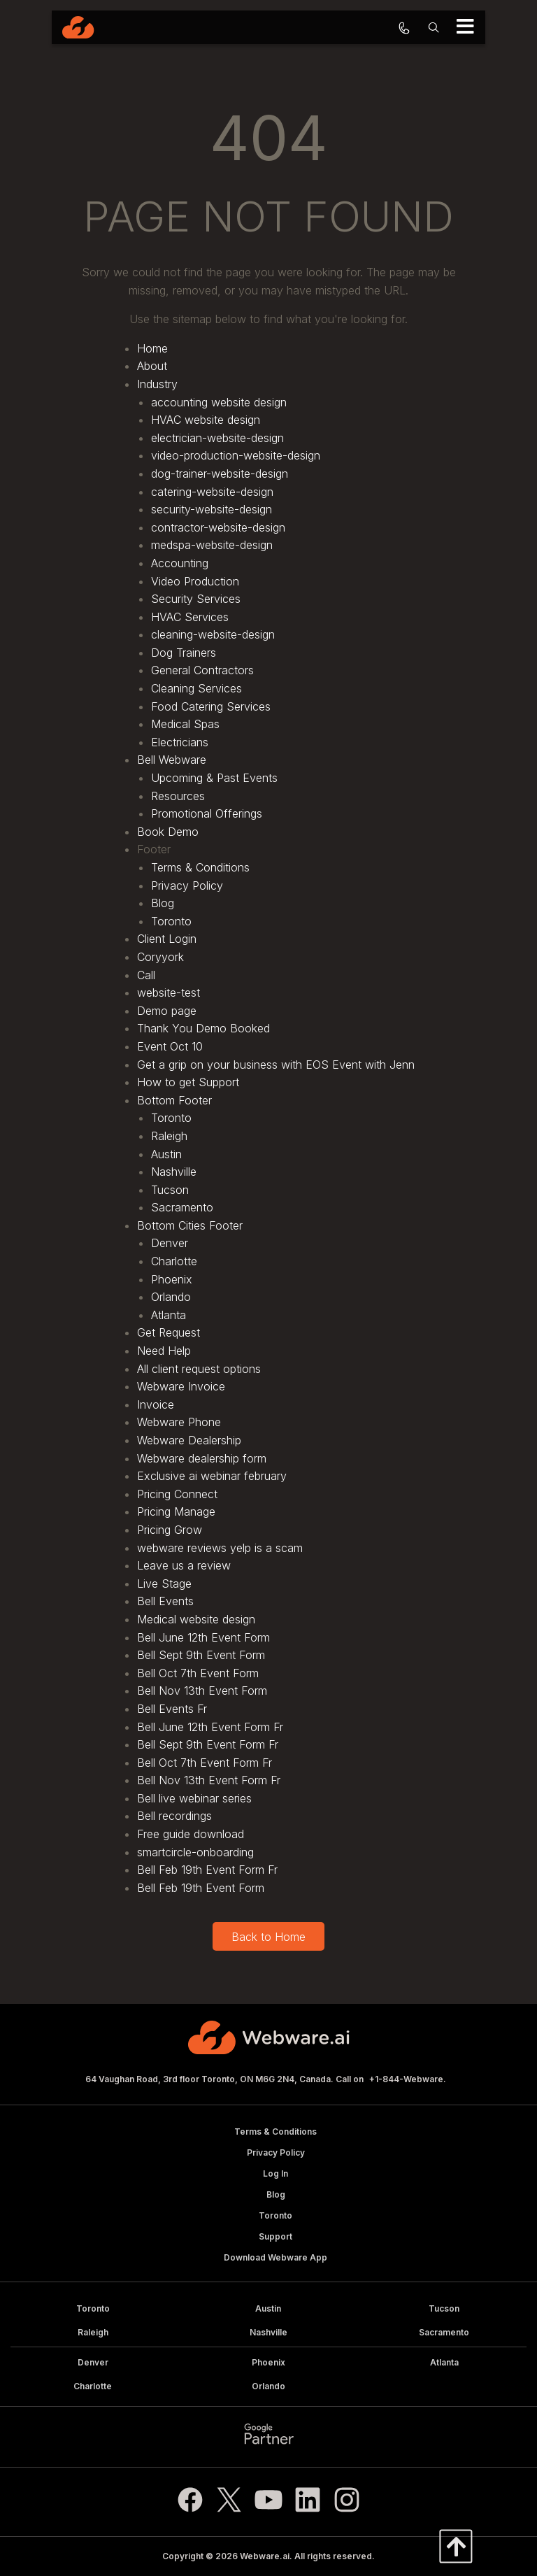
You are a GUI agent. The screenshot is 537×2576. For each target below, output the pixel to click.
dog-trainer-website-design (219, 474)
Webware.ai (264, 2556)
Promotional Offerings (206, 813)
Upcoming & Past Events (214, 778)
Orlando (171, 1297)
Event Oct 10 (170, 1046)
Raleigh (169, 1136)
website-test (168, 992)
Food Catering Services (211, 706)
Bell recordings (174, 1816)
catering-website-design (212, 492)
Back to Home (268, 1937)
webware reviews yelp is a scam (220, 1548)
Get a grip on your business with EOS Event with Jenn (276, 1065)
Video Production (195, 581)
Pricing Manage (176, 1511)
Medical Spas (185, 724)
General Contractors (202, 670)
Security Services (196, 599)
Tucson (170, 1190)
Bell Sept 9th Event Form (201, 1655)
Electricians (179, 742)
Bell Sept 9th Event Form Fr (207, 1744)
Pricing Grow (169, 1530)
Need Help (164, 1351)
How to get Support (188, 1082)
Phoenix (171, 1279)
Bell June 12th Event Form (203, 1637)
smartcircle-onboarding (195, 1852)
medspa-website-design (212, 545)
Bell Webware (171, 760)
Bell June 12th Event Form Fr (210, 1727)
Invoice (155, 1404)
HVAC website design (205, 420)
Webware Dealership (189, 1440)
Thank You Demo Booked (203, 1028)
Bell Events (165, 1601)
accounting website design (219, 402)
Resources (178, 796)
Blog (162, 903)
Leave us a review (184, 1565)
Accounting (179, 563)
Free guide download (190, 1834)
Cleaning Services (196, 688)
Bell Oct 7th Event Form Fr (204, 1763)
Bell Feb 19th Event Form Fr (207, 1870)
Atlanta (168, 1315)
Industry (157, 384)
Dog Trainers (183, 653)
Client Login (166, 939)
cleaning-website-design (213, 634)
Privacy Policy (187, 885)
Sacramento (182, 1207)
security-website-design (211, 509)
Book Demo (168, 832)
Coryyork (160, 957)
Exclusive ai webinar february (212, 1476)
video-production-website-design (235, 455)
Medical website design (196, 1619)
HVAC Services (190, 617)
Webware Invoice (181, 1386)
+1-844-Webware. (407, 2079)
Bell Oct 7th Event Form (198, 1673)
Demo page (166, 1011)
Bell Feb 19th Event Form (200, 1888)
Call (146, 975)
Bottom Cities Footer (190, 1225)
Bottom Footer (174, 1100)
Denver (169, 1243)
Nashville (173, 1172)
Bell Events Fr (172, 1709)
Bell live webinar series (194, 1798)
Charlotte (174, 1261)
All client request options (199, 1369)
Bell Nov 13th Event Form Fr (208, 1780)
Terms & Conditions (200, 867)
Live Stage (164, 1584)
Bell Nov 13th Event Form (202, 1691)
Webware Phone (179, 1422)
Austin (166, 1154)
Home (152, 348)
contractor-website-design (218, 527)
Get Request (168, 1332)
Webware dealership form (201, 1458)
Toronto (171, 921)
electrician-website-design (217, 438)
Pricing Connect (177, 1494)
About (152, 366)
